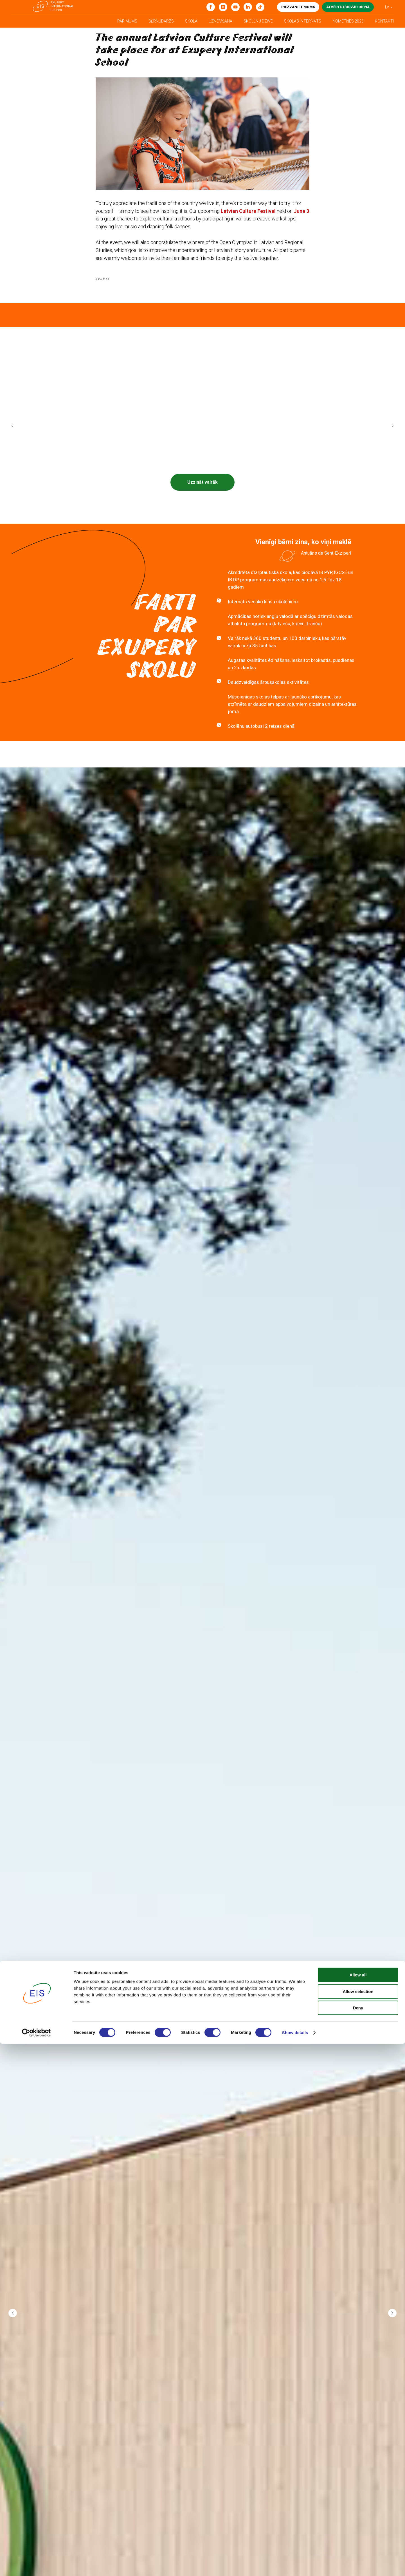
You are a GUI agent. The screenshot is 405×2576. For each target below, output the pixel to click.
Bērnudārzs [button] (161, 21)
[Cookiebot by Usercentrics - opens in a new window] (36, 2565)
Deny (358, 2540)
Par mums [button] (127, 21)
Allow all (358, 2507)
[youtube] (235, 7)
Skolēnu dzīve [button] (258, 21)
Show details (295, 2564)
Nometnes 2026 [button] (348, 21)
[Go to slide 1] (199, 524)
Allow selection (358, 2523)
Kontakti (384, 21)
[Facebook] (210, 7)
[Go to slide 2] (205, 524)
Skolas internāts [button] (302, 21)
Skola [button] (191, 21)
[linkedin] (248, 7)
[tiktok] (260, 7)
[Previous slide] (12, 434)
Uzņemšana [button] (220, 21)
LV (387, 7)
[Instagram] (223, 7)
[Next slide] (392, 434)
